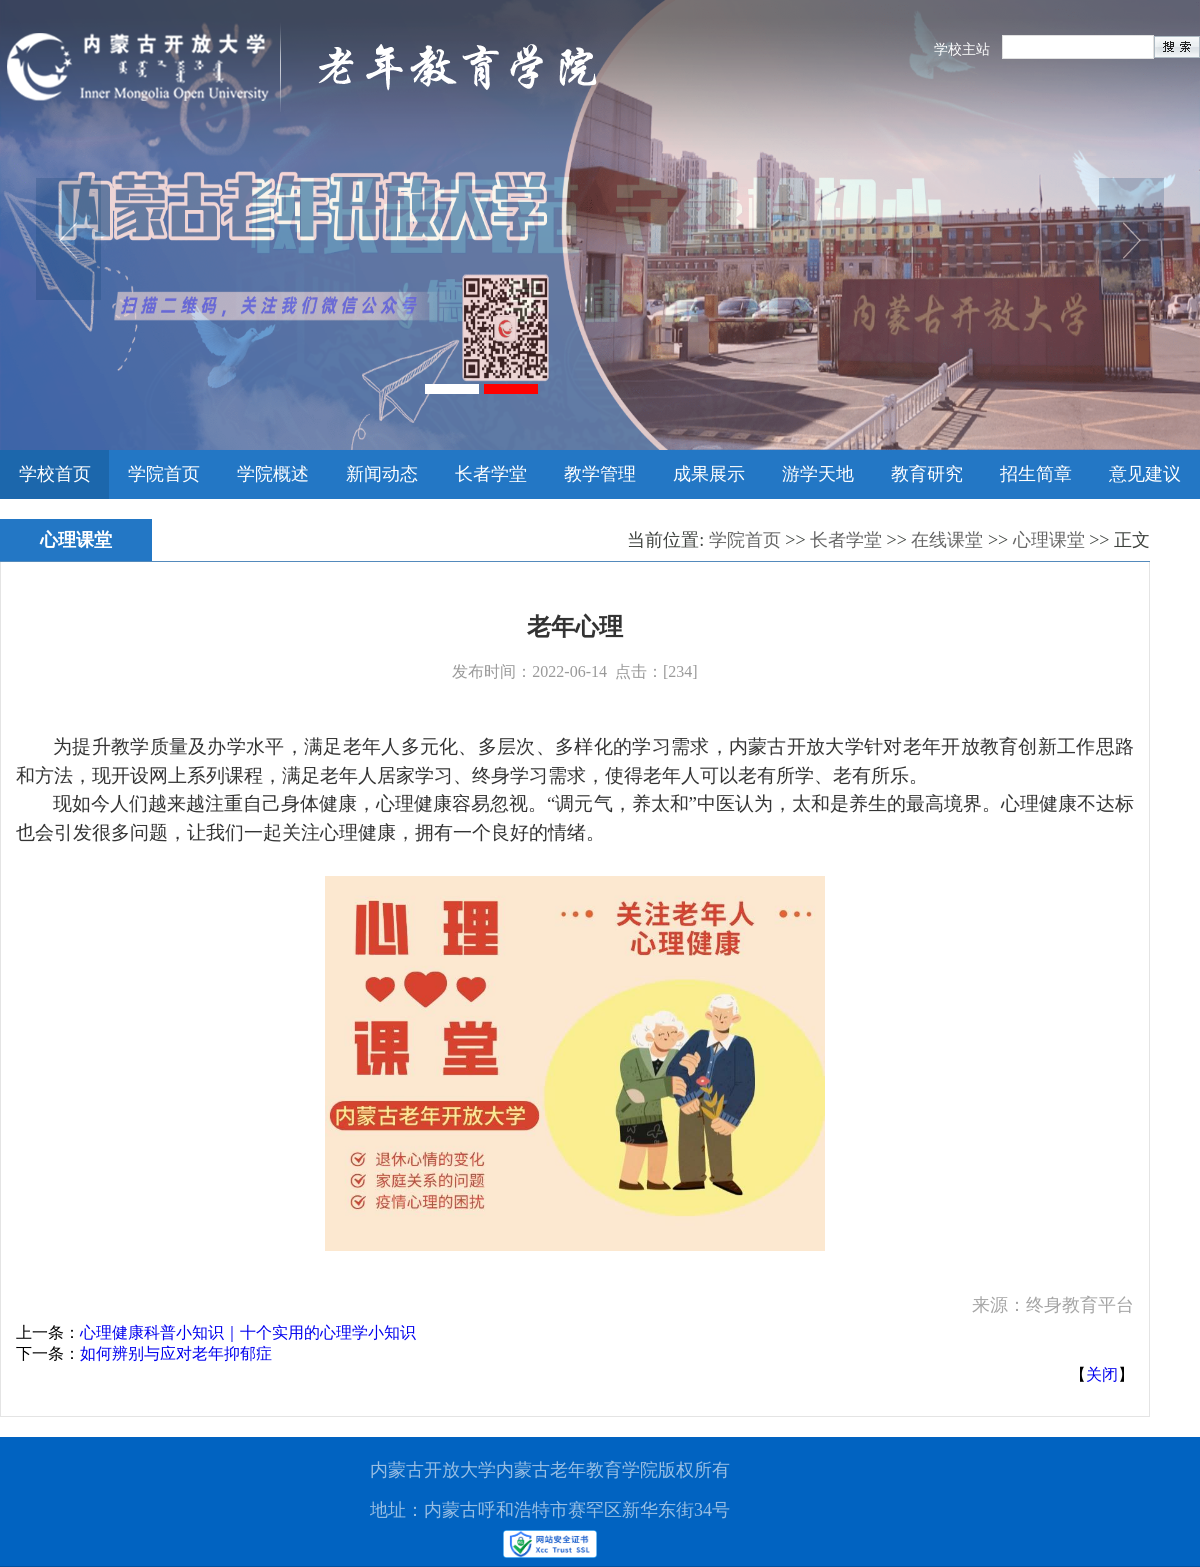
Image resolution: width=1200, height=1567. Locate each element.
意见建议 (1145, 474)
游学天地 (818, 474)
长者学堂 (491, 474)
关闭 (1102, 1374)
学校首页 (55, 474)
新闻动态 (382, 474)
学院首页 (164, 474)
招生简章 (1036, 474)
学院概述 (273, 474)
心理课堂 (1049, 540)
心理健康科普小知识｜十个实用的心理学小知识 (248, 1332)
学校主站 (962, 49)
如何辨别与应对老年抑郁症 (176, 1353)
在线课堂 (947, 540)
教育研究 (927, 474)
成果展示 (709, 474)
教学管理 (600, 474)
